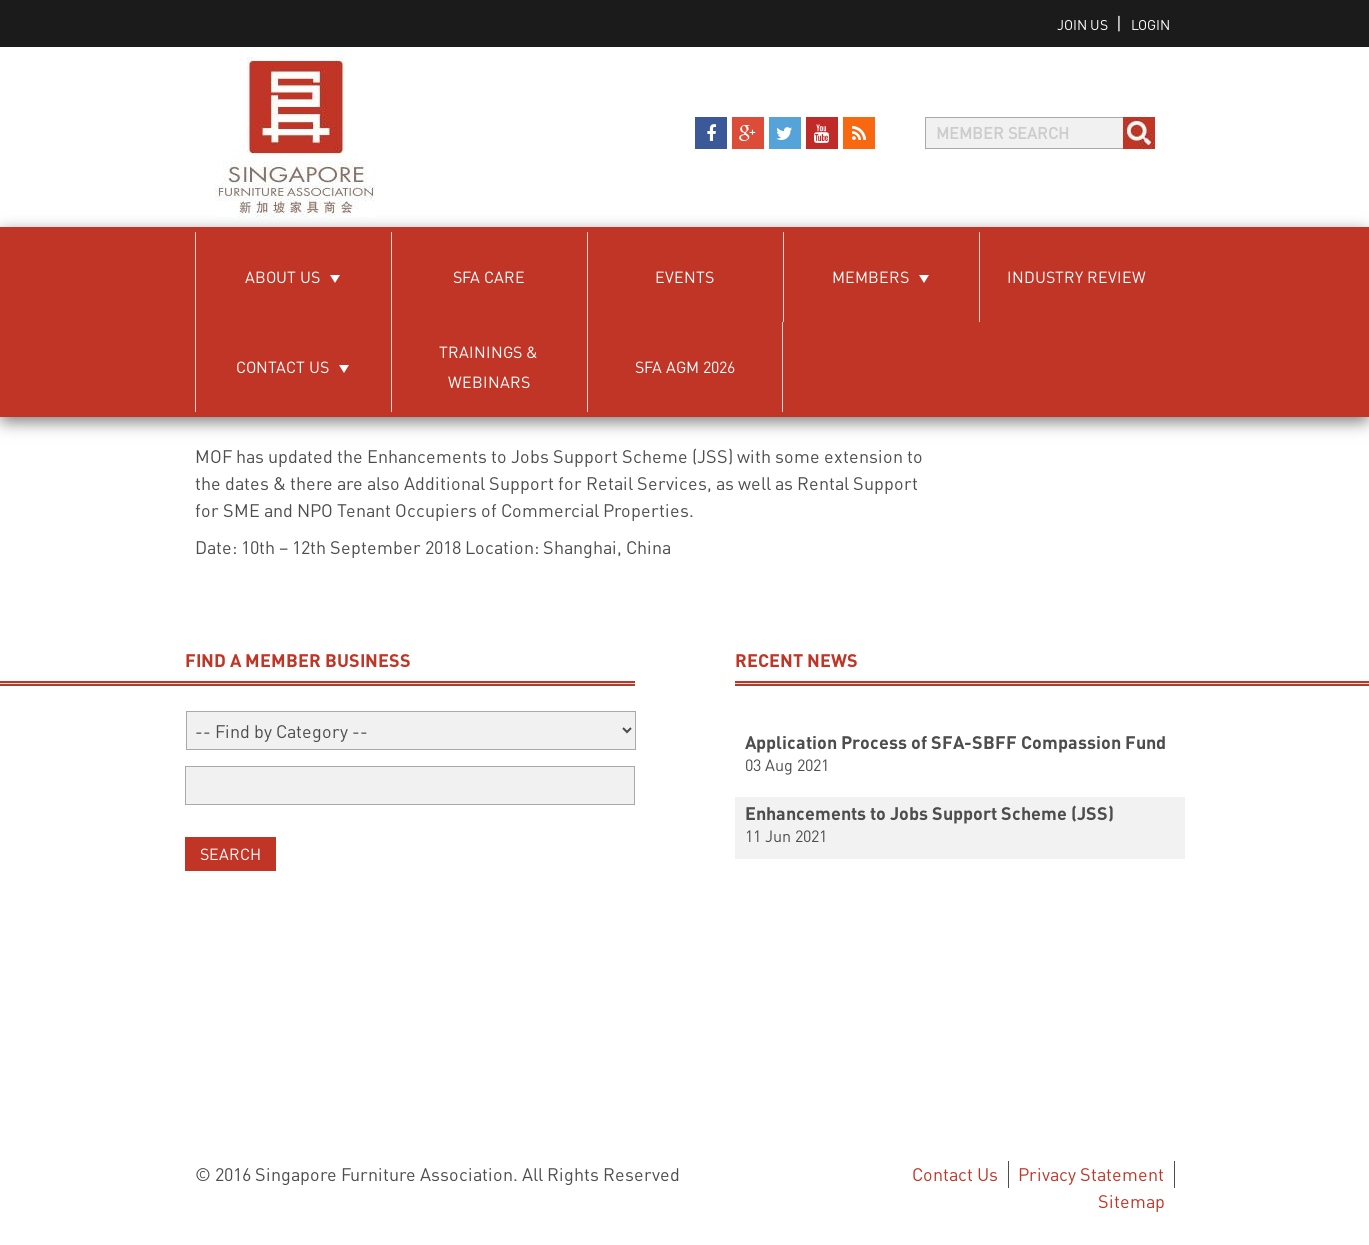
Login (1150, 24)
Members (870, 276)
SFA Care (489, 276)
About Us (282, 276)
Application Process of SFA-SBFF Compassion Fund (955, 742)
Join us (1084, 24)
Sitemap (1131, 1201)
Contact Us (282, 366)
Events (684, 276)
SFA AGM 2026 (685, 366)
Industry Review (1076, 276)
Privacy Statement (1091, 1174)
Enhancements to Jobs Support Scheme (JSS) (929, 813)
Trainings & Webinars (488, 366)
